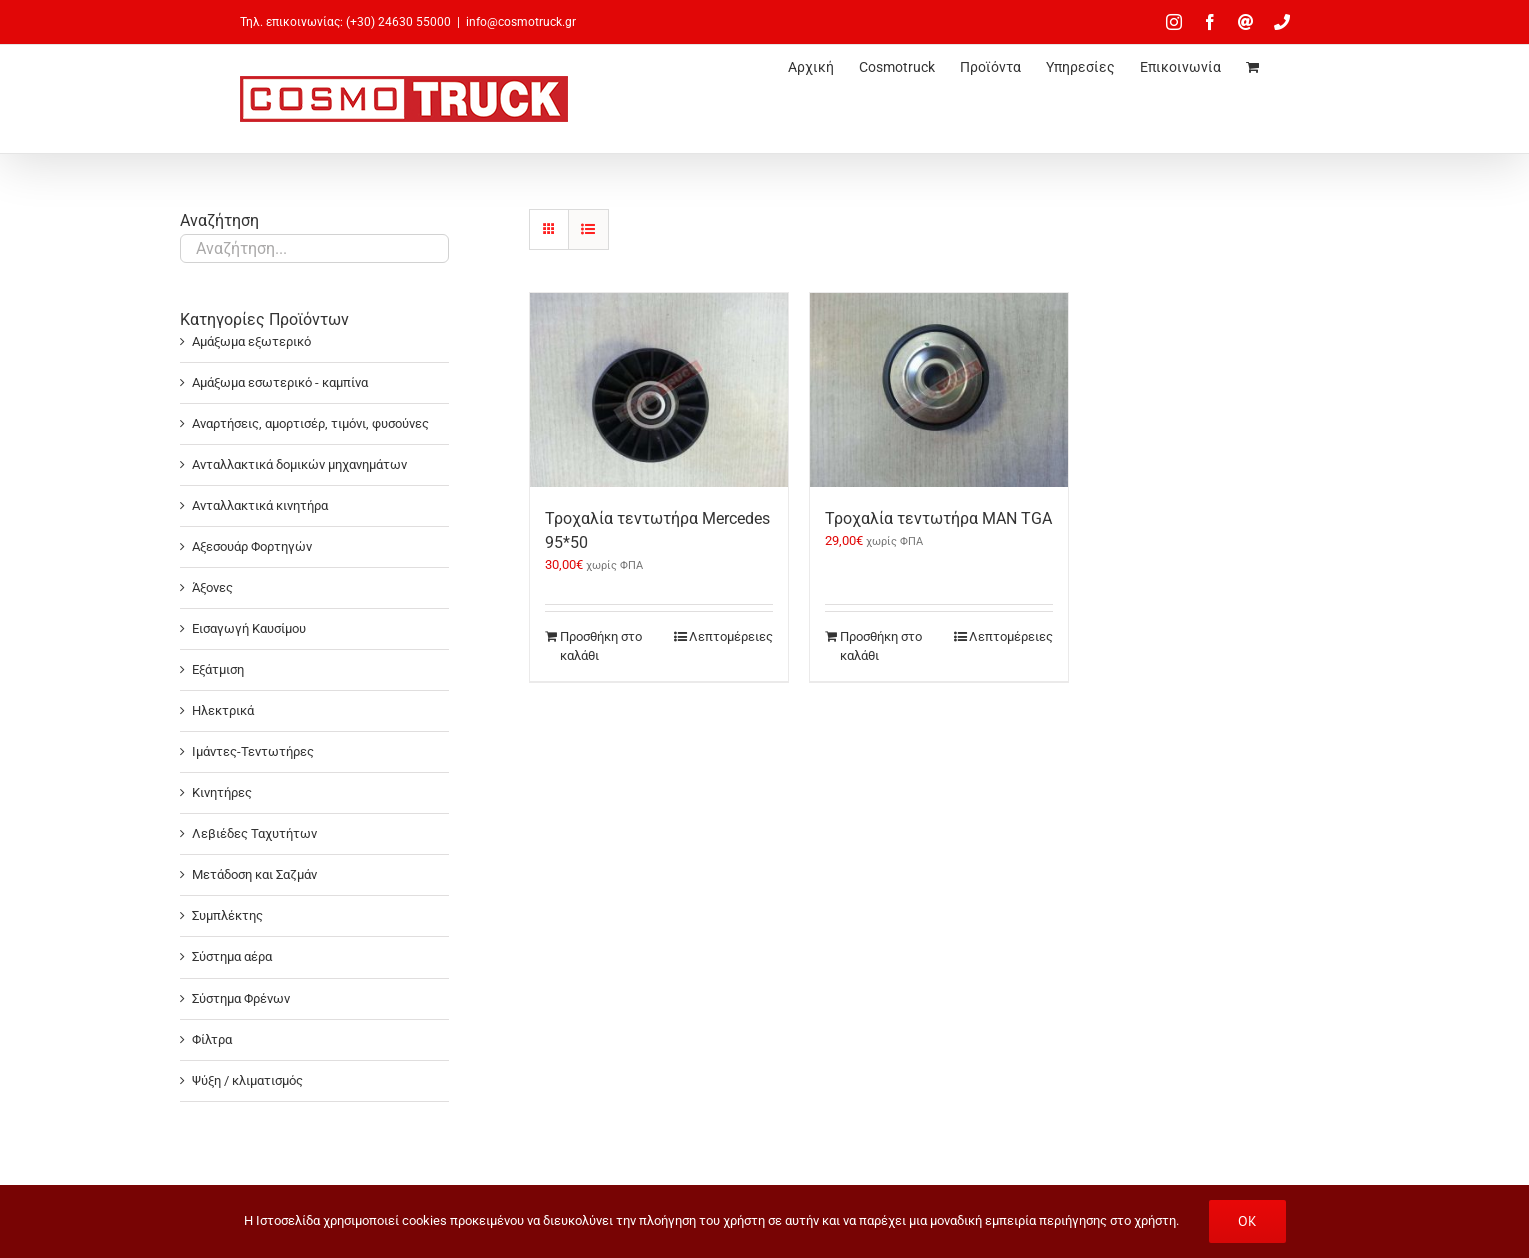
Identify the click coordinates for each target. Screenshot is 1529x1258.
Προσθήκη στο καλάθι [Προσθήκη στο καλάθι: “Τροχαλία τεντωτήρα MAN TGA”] (881, 646)
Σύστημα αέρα (232, 956)
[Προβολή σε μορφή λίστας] (588, 229)
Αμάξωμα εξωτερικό (251, 341)
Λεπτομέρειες (731, 636)
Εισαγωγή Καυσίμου (249, 628)
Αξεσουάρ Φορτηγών (252, 546)
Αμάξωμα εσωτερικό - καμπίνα (280, 382)
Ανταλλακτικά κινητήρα (260, 505)
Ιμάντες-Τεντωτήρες (253, 751)
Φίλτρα (212, 1039)
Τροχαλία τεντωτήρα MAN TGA (938, 518)
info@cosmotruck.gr (521, 22)
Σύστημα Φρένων (241, 998)
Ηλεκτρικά (223, 710)
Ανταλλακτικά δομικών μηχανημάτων (299, 464)
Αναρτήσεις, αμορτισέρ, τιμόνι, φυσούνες (310, 423)
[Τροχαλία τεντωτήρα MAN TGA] (939, 390)
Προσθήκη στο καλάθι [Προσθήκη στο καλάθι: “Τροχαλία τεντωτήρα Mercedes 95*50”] (601, 646)
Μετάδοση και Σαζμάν (254, 874)
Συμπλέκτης (227, 915)
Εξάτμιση (218, 669)
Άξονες (212, 587)
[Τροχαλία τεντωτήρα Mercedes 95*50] (659, 390)
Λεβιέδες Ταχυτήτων (254, 833)
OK (1247, 1221)
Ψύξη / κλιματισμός (247, 1080)
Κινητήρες (222, 792)
